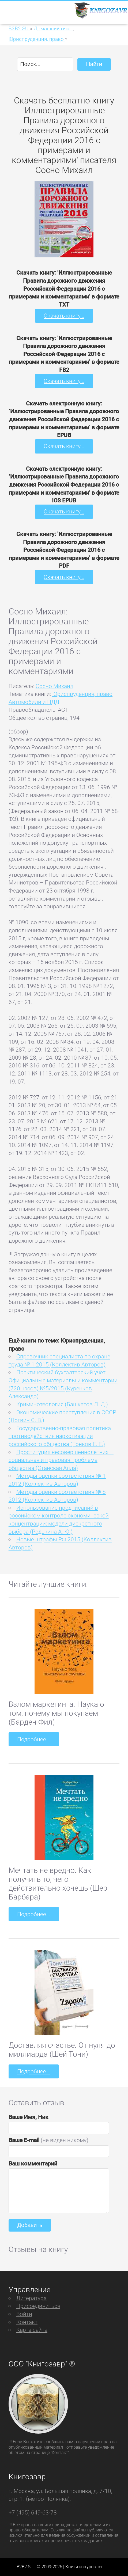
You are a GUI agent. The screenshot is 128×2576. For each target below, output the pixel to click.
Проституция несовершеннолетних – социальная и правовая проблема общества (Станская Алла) (61, 1460)
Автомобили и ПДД (34, 702)
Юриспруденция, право (82, 693)
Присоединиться (38, 2305)
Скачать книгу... (64, 315)
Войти (24, 2314)
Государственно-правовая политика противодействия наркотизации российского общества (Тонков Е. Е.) (60, 1436)
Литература (31, 2298)
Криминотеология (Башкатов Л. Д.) (62, 1404)
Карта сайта (31, 2329)
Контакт (26, 2322)
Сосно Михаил (54, 686)
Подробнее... (33, 1739)
